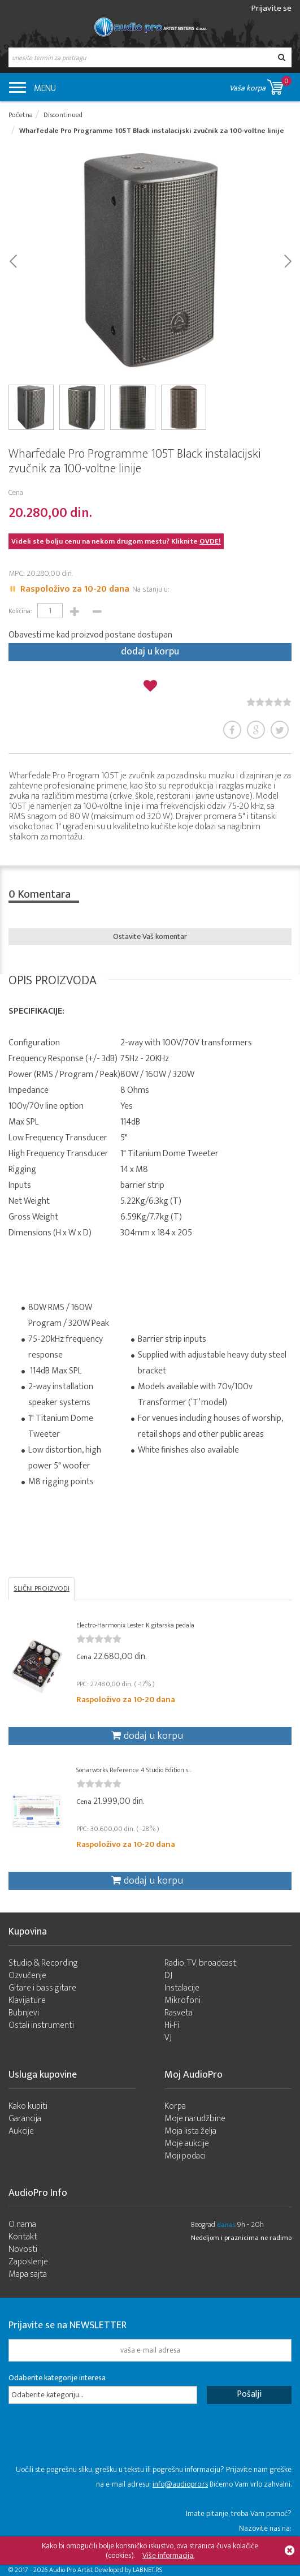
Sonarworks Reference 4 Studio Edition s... (134, 1770)
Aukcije (21, 2131)
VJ (168, 2037)
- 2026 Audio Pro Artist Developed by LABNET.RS (96, 2569)
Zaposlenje (28, 2261)
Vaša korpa (260, 85)
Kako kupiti (27, 2106)
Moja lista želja (190, 2131)
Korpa (175, 2106)
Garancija (24, 2118)
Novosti (22, 2249)
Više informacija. (168, 2555)
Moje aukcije (186, 2143)
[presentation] (94, 2440)
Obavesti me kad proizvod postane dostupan (90, 635)
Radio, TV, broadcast (200, 1963)
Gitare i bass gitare (42, 1988)
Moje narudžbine (194, 2118)
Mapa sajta (27, 2274)
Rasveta (178, 2013)
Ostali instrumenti (41, 2025)
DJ (168, 1975)
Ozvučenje (27, 1975)
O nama (22, 2224)
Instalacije (181, 1988)
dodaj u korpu (150, 651)
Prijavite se (271, 8)
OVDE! (210, 541)
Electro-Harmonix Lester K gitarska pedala (135, 1625)
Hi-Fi (171, 2025)
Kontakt (22, 2237)
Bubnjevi (23, 2013)
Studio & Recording (43, 1963)
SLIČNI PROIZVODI (41, 1588)
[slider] (269, 702)
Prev (13, 260)
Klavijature (27, 2000)
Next (287, 260)
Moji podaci (185, 2156)
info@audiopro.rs (180, 2484)
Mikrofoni (182, 2000)
